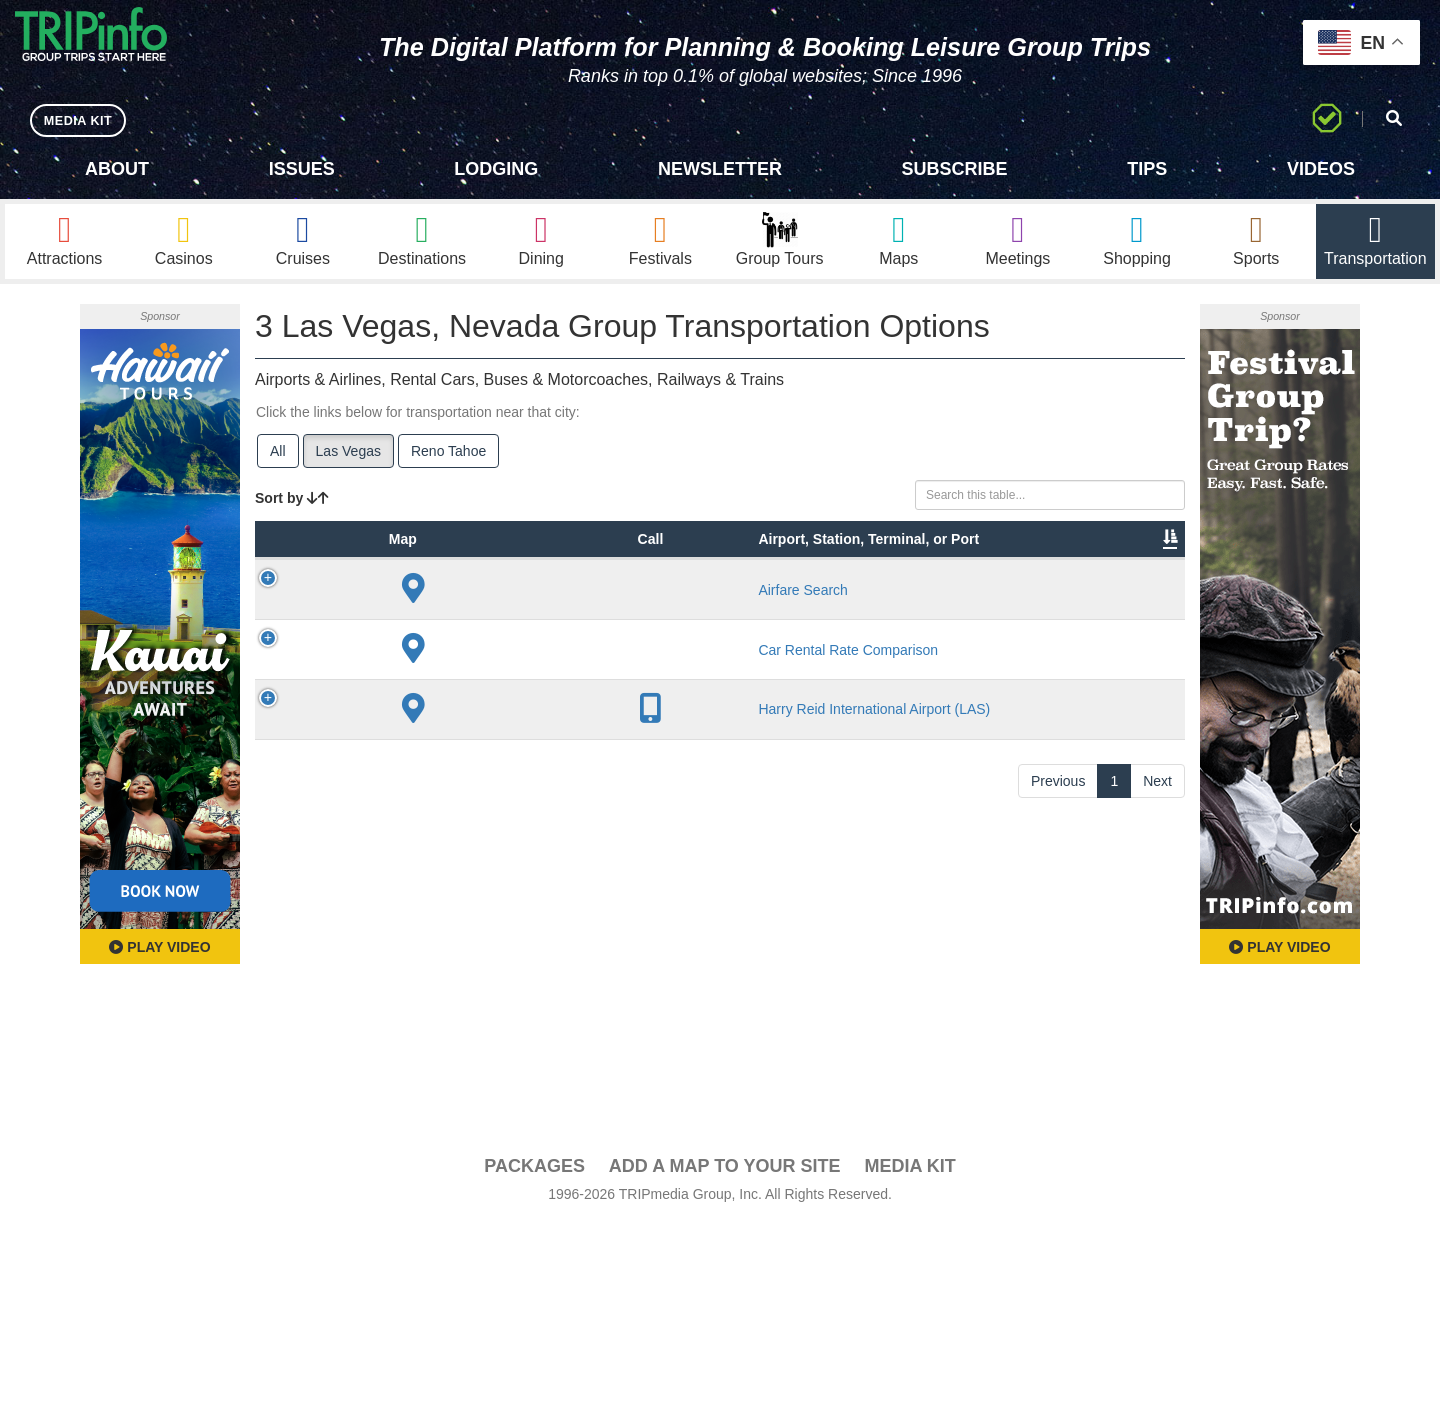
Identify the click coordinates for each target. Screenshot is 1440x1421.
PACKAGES (534, 1363)
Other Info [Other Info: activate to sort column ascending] (768, 599)
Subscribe (955, 169)
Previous (1058, 1262)
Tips (1147, 169)
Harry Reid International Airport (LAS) (484, 1022)
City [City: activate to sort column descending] (561, 609)
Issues (302, 169)
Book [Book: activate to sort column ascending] (1056, 609)
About (117, 169)
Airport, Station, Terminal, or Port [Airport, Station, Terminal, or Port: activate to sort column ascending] (474, 579)
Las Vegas (348, 461)
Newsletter (720, 169)
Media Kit (909, 1363)
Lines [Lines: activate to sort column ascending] (631, 609)
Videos (1321, 169)
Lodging (496, 169)
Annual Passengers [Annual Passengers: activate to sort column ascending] (884, 599)
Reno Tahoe (448, 461)
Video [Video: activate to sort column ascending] (982, 609)
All (278, 461)
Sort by (292, 508)
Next (1157, 1262)
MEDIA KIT (81, 119)
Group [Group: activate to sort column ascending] (1133, 609)
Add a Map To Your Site (725, 1363)
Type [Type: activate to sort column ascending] (390, 609)
